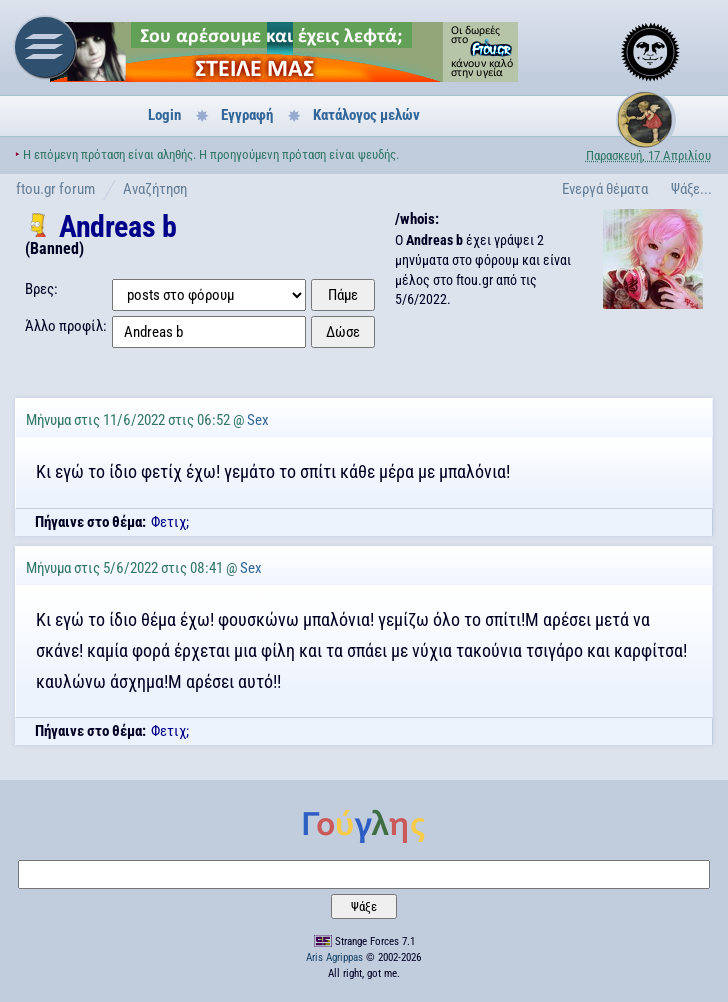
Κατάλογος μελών (366, 115)
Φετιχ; (170, 522)
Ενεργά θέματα (605, 189)
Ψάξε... (691, 189)
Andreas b (117, 226)
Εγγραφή (247, 115)
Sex (258, 420)
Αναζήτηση (155, 189)
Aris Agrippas (334, 957)
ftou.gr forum (55, 189)
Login (164, 115)
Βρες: (41, 289)
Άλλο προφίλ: (66, 326)
